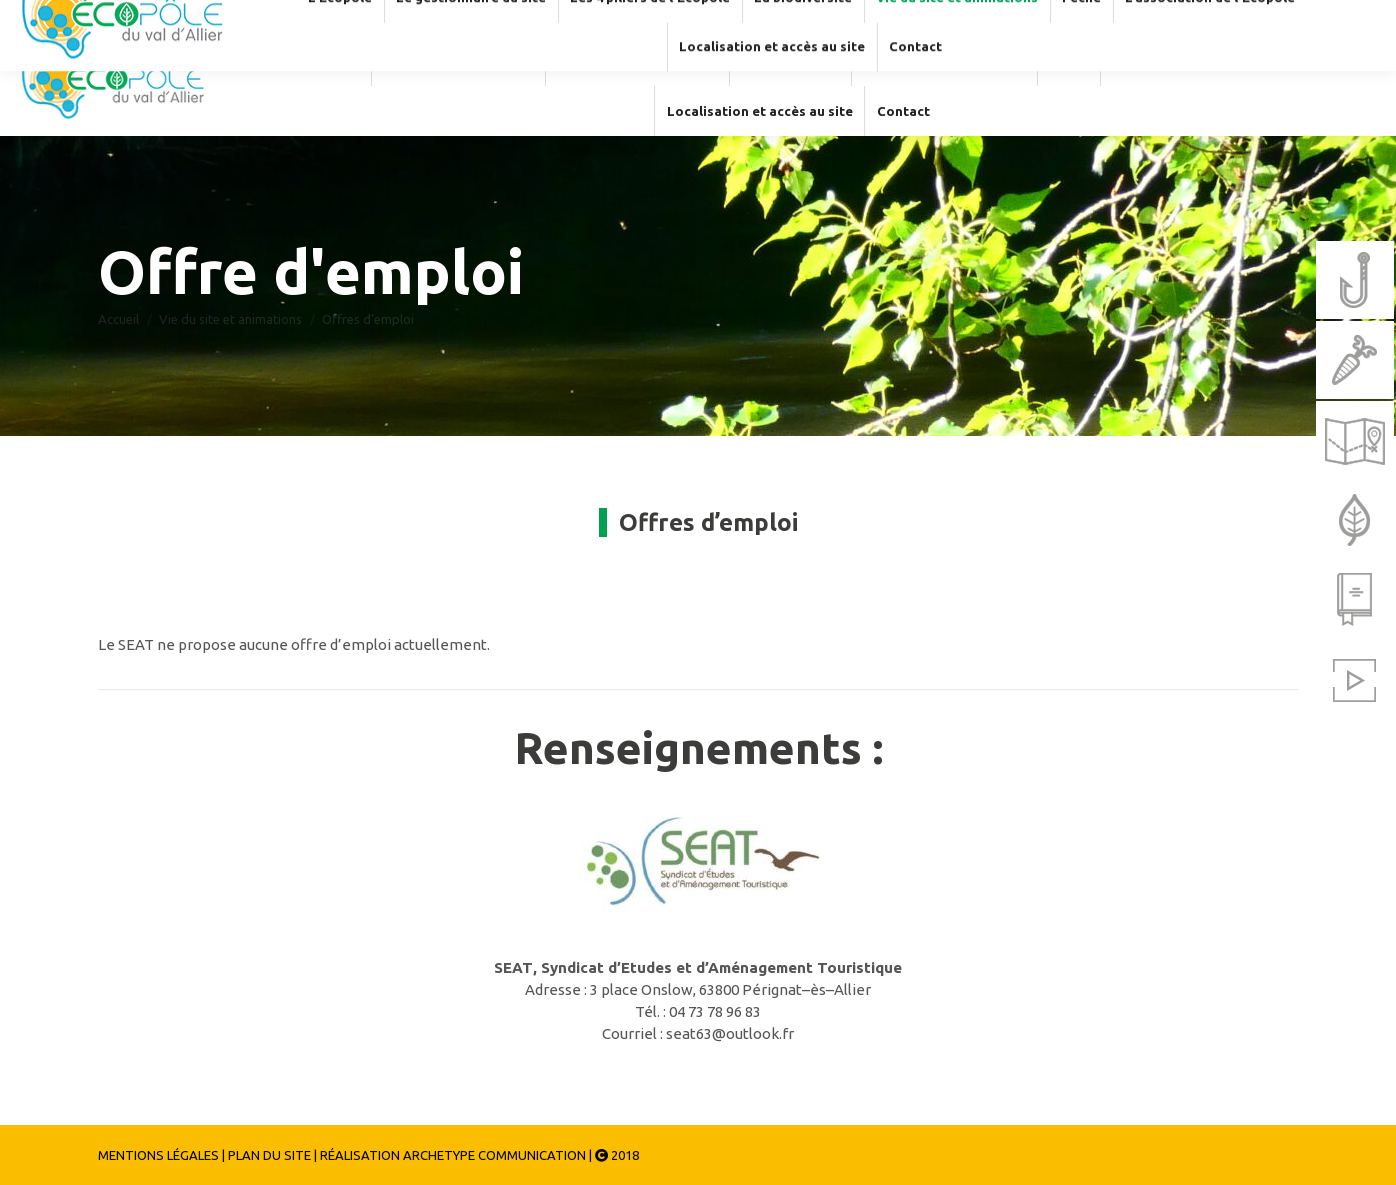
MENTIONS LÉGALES (158, 1155)
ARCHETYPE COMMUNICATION (494, 1155)
